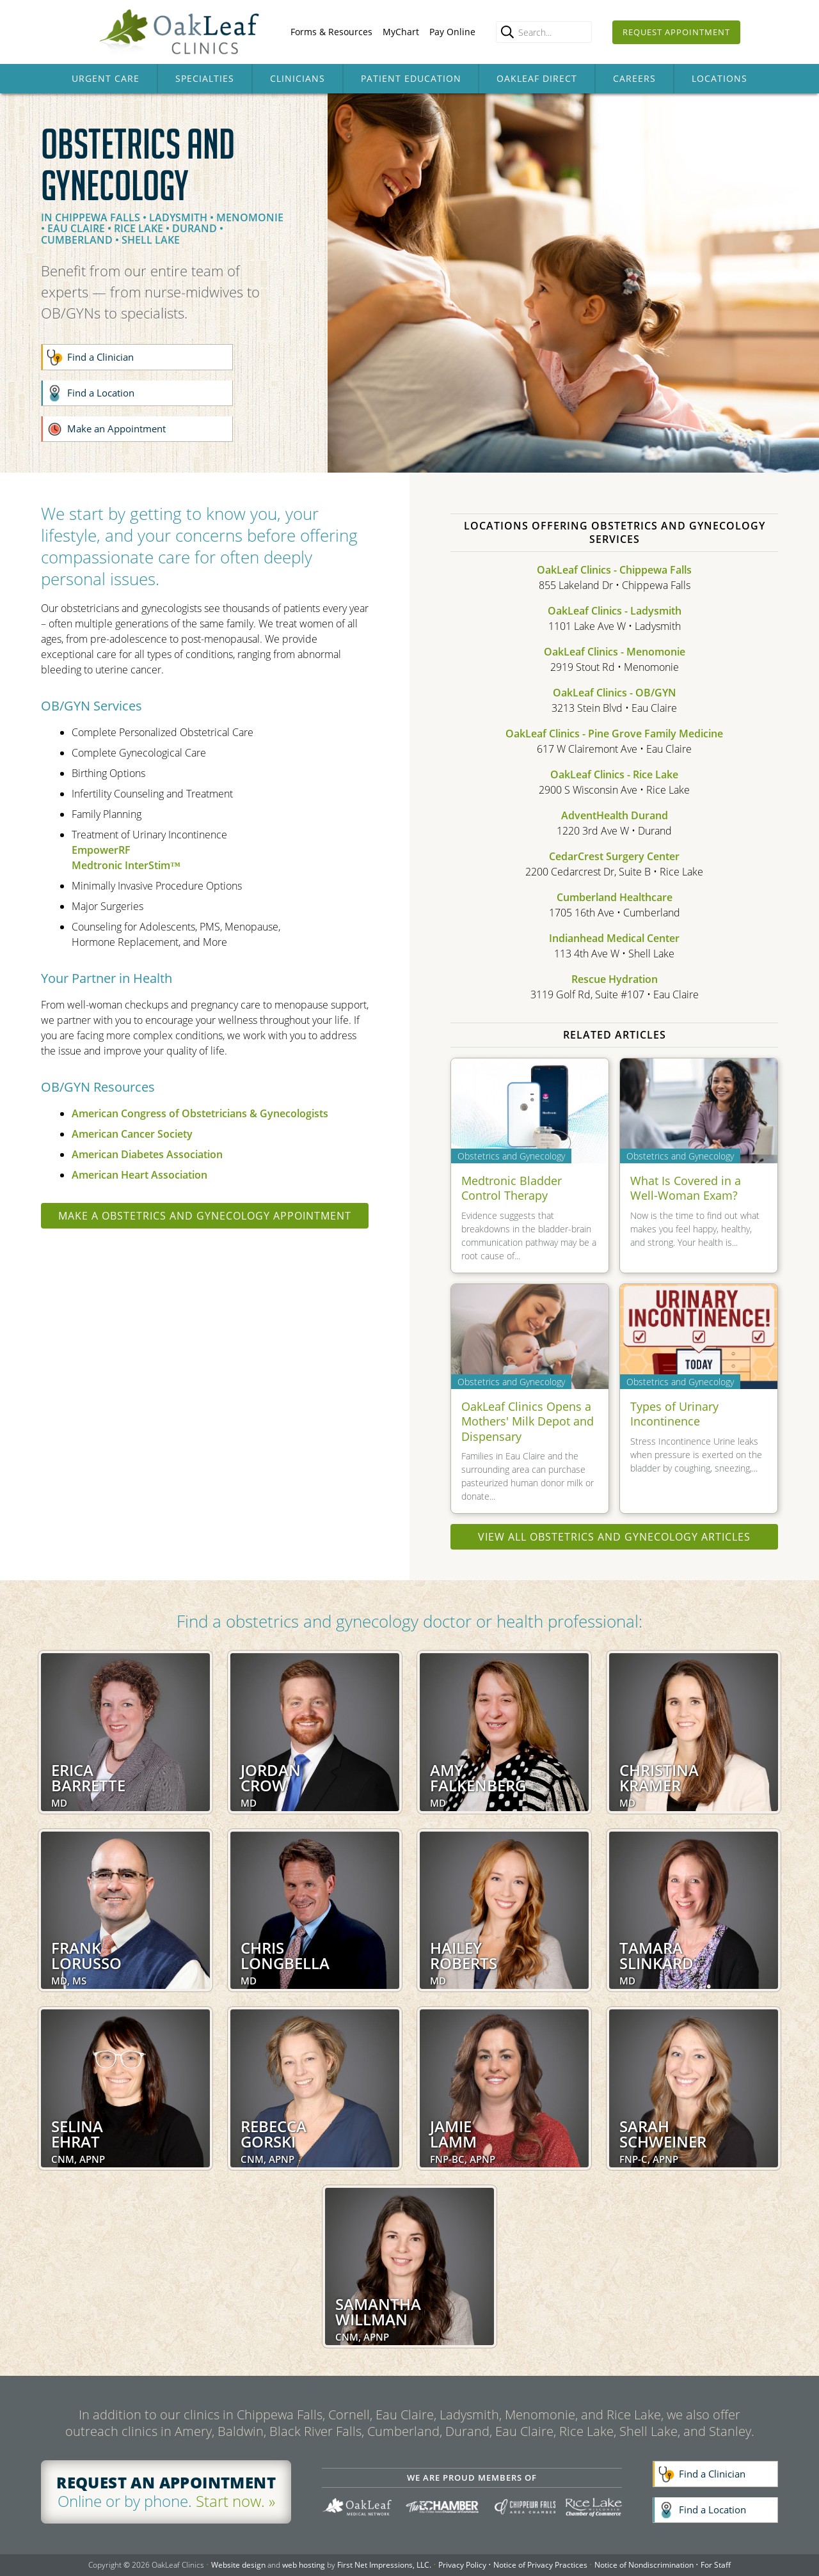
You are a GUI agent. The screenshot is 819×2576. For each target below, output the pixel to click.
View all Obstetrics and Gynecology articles (614, 1537)
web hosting (303, 2564)
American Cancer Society (132, 1134)
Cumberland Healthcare (614, 897)
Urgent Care (105, 78)
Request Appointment (676, 32)
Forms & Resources (331, 31)
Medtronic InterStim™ (126, 865)
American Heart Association (139, 1175)
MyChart (401, 32)
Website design (238, 2564)
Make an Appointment (116, 428)
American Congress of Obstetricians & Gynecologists (200, 1113)
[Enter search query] (544, 32)
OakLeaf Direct (537, 78)
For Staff (716, 2564)
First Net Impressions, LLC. (384, 2564)
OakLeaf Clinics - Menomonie (614, 652)
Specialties (204, 78)
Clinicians (297, 78)
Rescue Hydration (614, 979)
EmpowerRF (101, 850)
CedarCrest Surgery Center (614, 856)
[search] (507, 32)
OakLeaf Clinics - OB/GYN (614, 693)
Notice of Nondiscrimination (644, 2564)
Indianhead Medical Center (614, 938)
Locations (719, 78)
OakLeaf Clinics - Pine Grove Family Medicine (614, 733)
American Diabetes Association (147, 1154)
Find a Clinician (100, 356)
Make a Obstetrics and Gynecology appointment (204, 1216)
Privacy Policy (462, 2564)
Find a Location (100, 392)
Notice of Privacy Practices (540, 2564)
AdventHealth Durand (614, 815)
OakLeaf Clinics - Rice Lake (614, 774)
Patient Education (411, 78)
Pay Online (452, 31)
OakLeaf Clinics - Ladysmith (614, 611)
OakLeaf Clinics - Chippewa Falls (614, 570)
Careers (634, 78)
